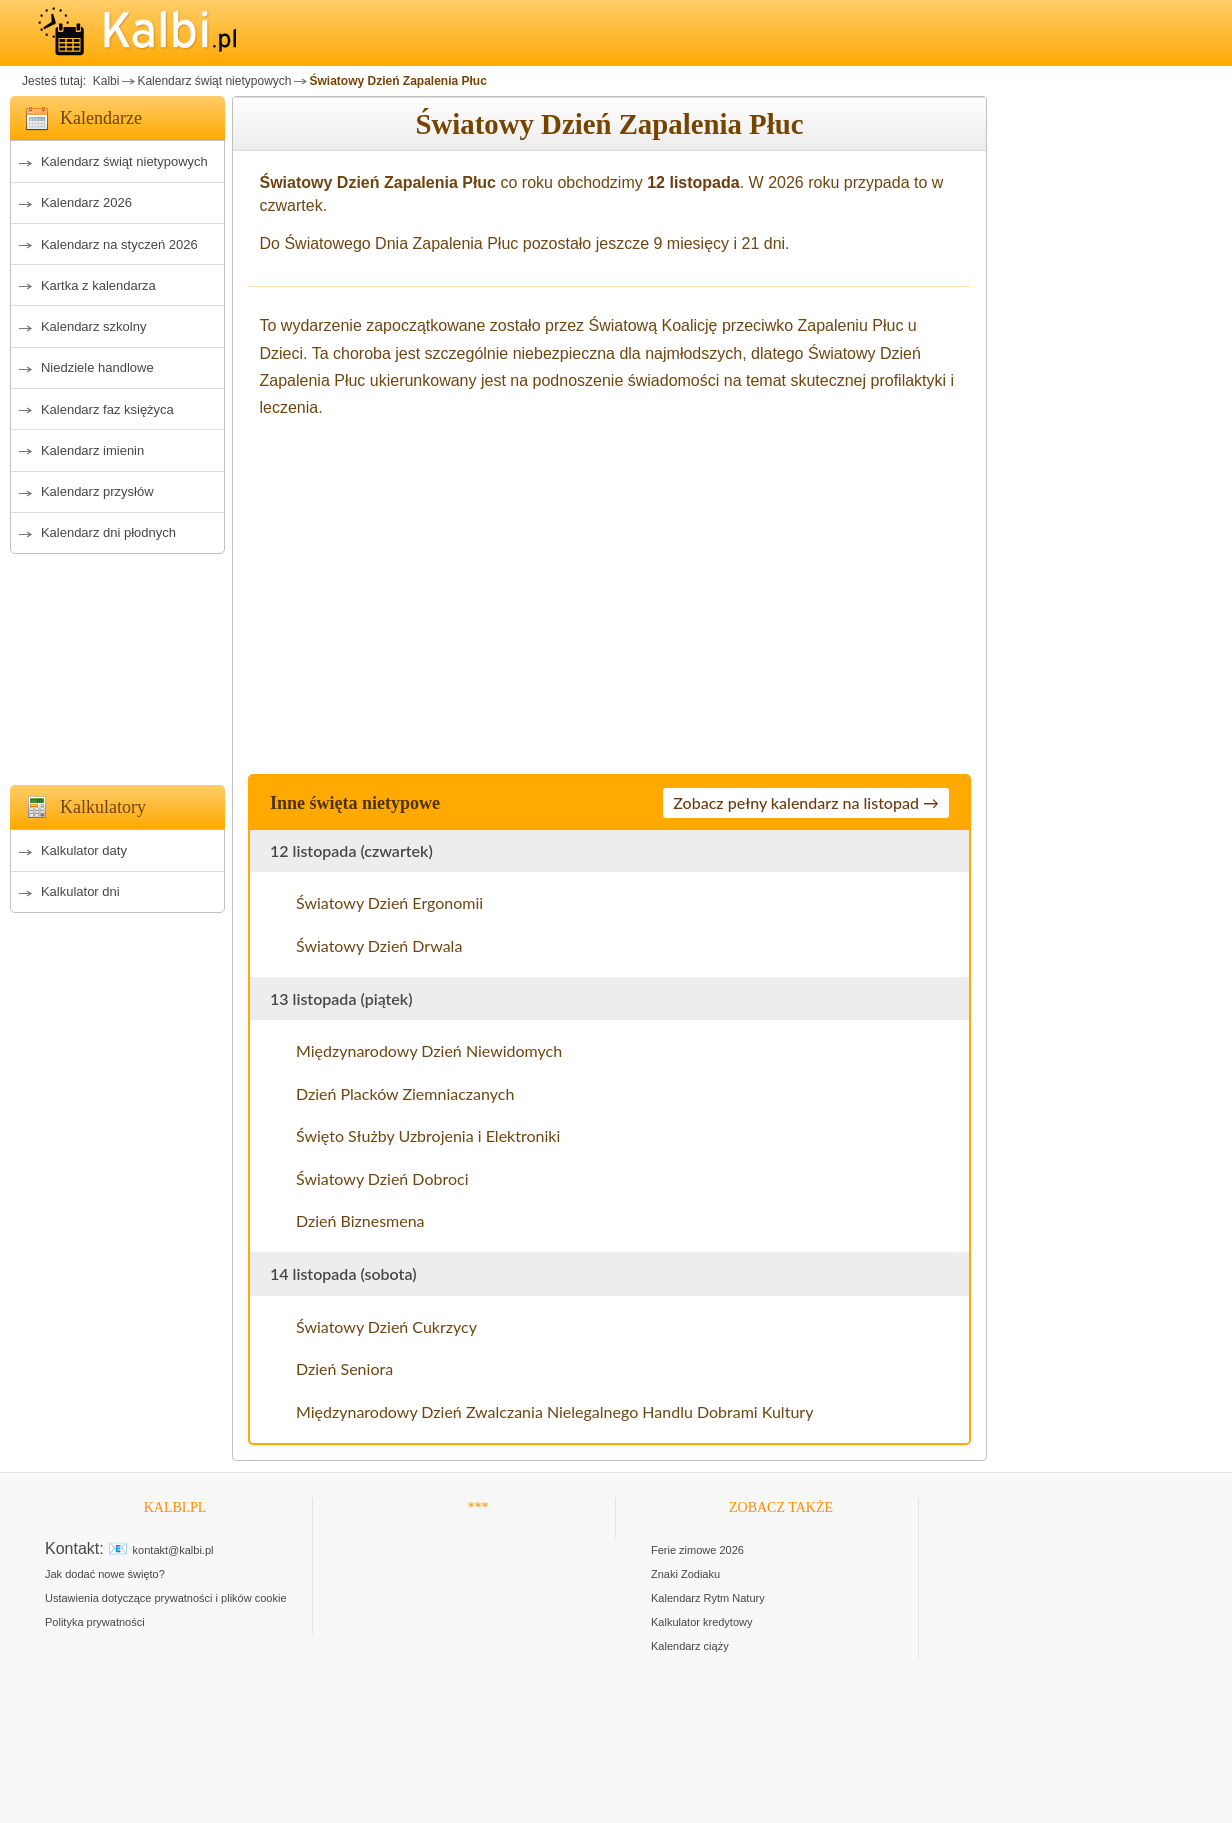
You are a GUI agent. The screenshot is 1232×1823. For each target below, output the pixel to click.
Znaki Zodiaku (685, 1574)
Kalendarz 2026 (86, 202)
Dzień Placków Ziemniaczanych (405, 1093)
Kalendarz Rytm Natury (708, 1598)
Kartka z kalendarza (98, 285)
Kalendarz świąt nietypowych (214, 81)
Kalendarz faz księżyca (107, 409)
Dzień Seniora (344, 1368)
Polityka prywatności (95, 1622)
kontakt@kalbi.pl (173, 1550)
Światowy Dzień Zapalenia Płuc (397, 81)
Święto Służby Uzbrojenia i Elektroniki (428, 1135)
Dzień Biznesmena (360, 1220)
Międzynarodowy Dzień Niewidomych (429, 1050)
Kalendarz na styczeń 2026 (119, 244)
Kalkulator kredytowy (702, 1622)
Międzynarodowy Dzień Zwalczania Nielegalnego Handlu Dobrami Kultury (554, 1411)
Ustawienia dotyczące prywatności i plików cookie (166, 1598)
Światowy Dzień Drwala (379, 945)
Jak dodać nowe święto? (105, 1574)
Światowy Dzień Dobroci (382, 1178)
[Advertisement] (117, 664)
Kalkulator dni (80, 891)
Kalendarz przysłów (97, 491)
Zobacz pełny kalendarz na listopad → (806, 802)
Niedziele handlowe (97, 367)
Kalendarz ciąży (690, 1646)
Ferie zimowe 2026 (697, 1550)
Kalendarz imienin (92, 450)
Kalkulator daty (84, 850)
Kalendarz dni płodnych (108, 532)
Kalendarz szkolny (94, 326)
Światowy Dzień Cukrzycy (386, 1326)
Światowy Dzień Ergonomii (389, 902)
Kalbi (104, 81)
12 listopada (693, 182)
